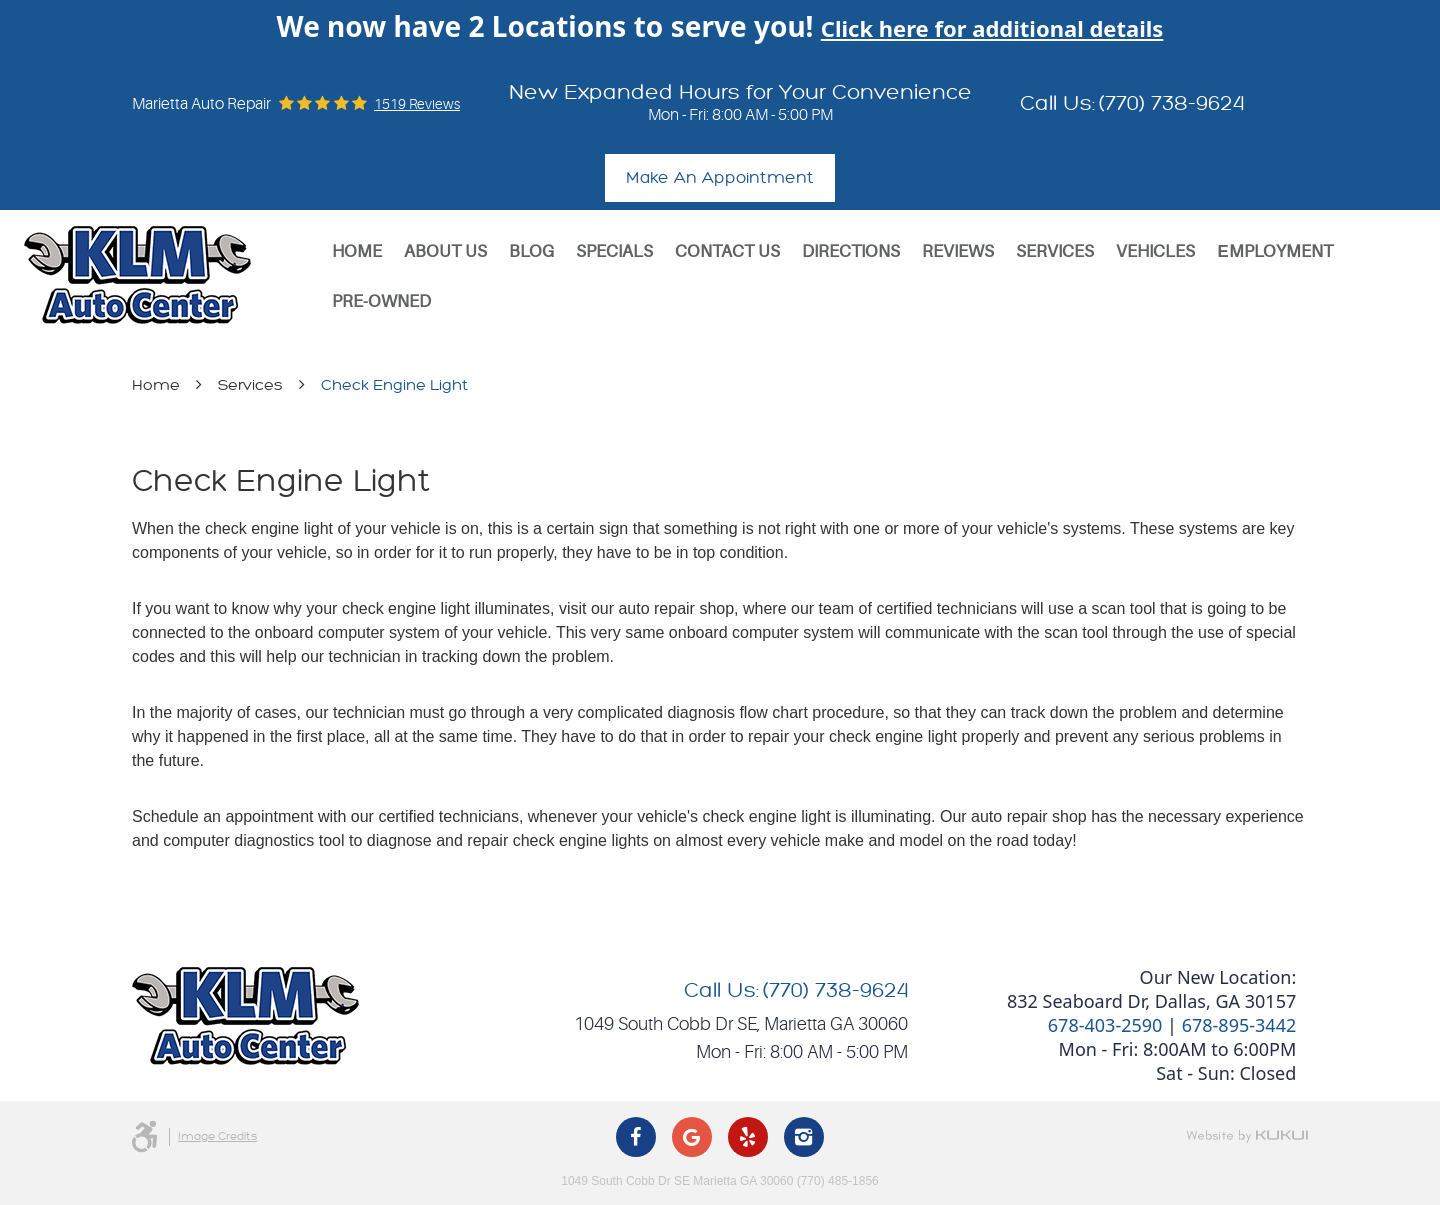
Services (1055, 251)
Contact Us (727, 251)
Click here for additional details (992, 28)
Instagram (804, 1137)
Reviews (958, 251)
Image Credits (217, 1136)
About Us (445, 251)
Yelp (748, 1137)
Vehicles (1155, 251)
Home (357, 251)
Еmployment (1274, 251)
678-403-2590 (1105, 1025)
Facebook (636, 1137)
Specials (614, 251)
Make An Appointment (720, 178)
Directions (851, 251)
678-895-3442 (1239, 1025)
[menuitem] (357, 252)
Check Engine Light (394, 385)
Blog (531, 251)
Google (692, 1137)
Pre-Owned (381, 301)
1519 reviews (417, 104)
